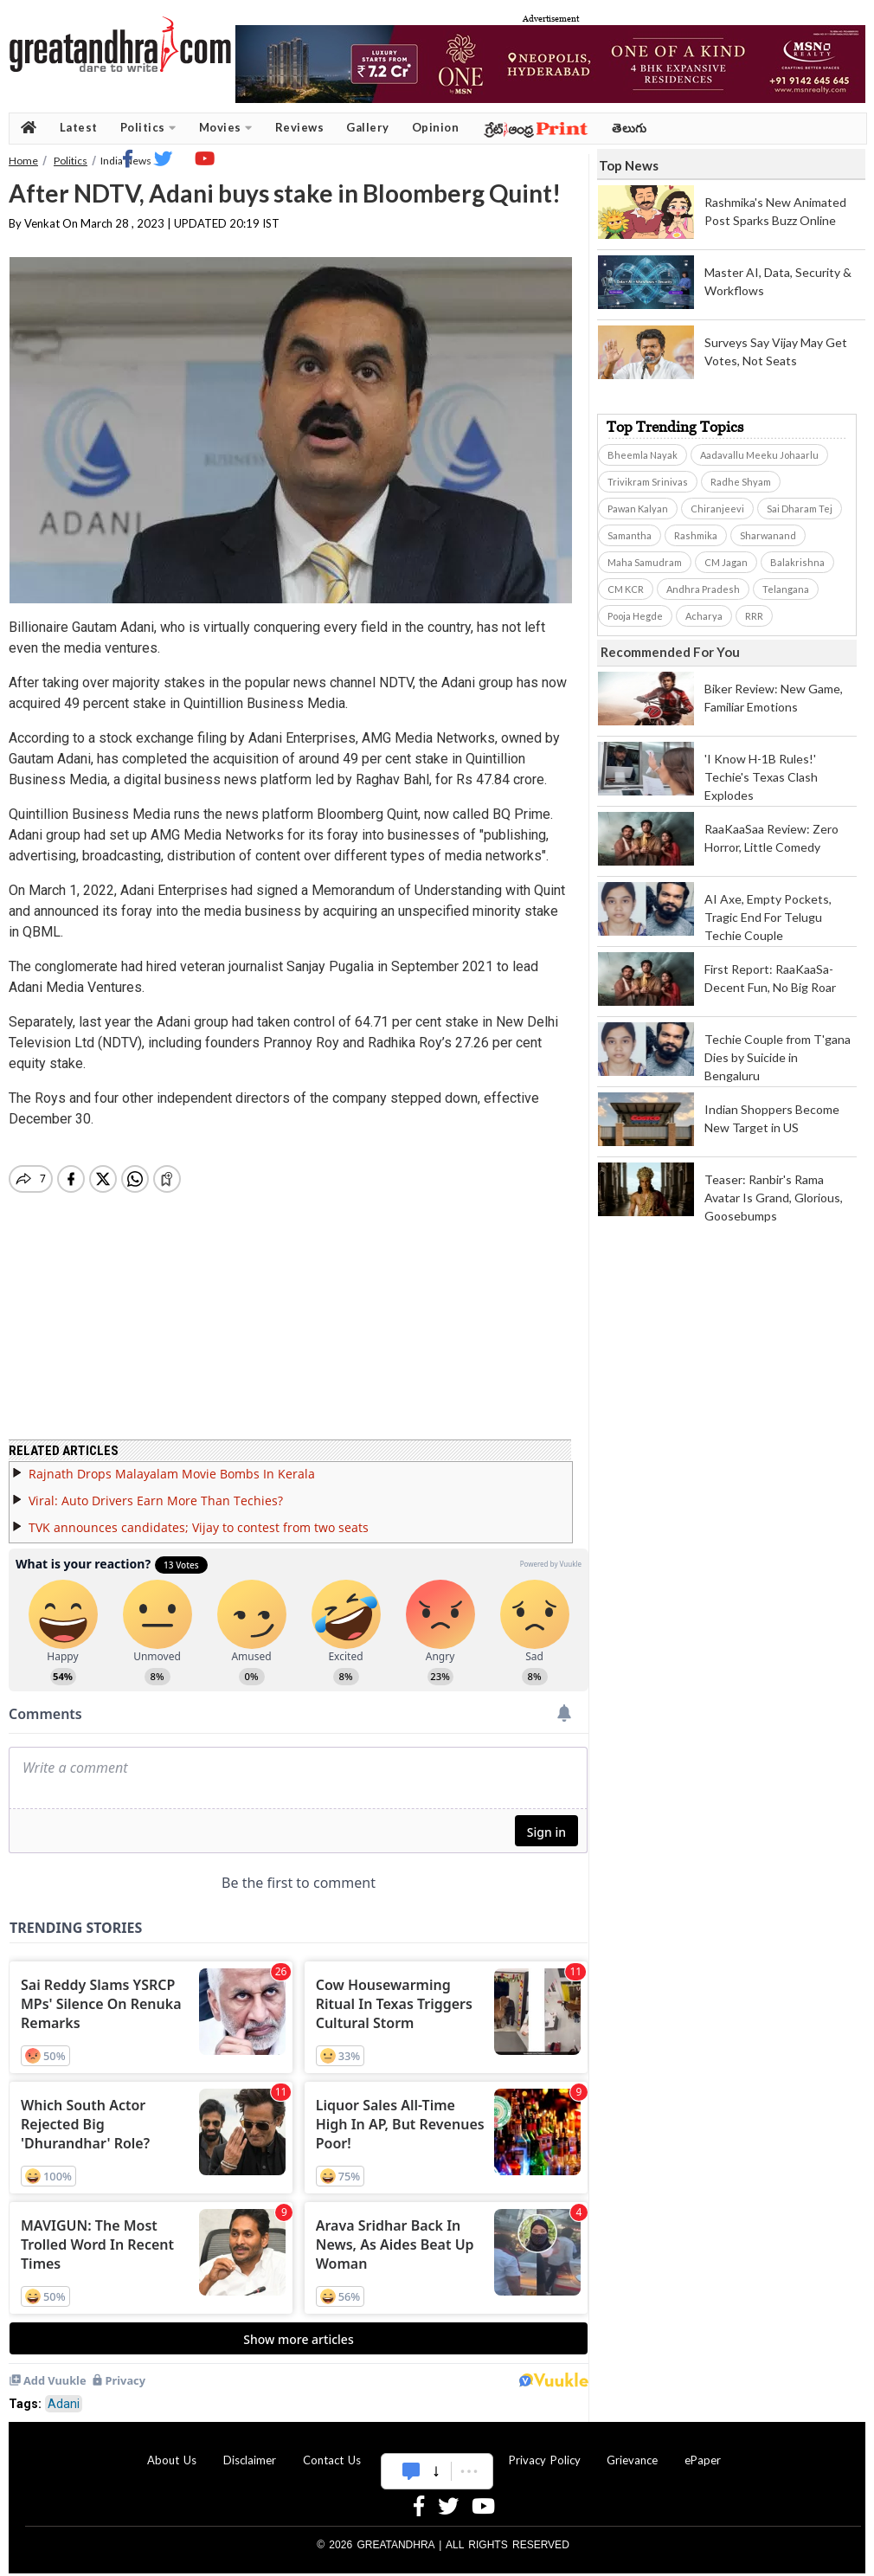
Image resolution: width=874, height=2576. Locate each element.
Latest (79, 127)
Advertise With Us (434, 2450)
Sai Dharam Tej (799, 508)
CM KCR (625, 589)
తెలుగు (629, 127)
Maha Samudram (644, 562)
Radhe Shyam (740, 481)
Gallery (367, 127)
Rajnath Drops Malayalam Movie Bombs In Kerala (172, 1463)
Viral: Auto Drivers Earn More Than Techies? (156, 1490)
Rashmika (695, 535)
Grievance (632, 2450)
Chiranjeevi (717, 508)
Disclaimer (249, 2450)
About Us (171, 2450)
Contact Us (332, 2450)
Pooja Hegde (635, 615)
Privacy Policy (545, 2450)
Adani (64, 2393)
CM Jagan (726, 562)
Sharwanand (768, 535)
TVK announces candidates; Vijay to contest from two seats (199, 1517)
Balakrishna (797, 562)
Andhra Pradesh (703, 589)
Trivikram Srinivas (647, 481)
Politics (148, 127)
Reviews (300, 127)
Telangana (785, 589)
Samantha (629, 535)
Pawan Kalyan (637, 508)
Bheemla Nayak (642, 454)
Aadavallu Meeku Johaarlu (759, 454)
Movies (226, 127)
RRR (754, 615)
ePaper (702, 2450)
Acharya (704, 615)
